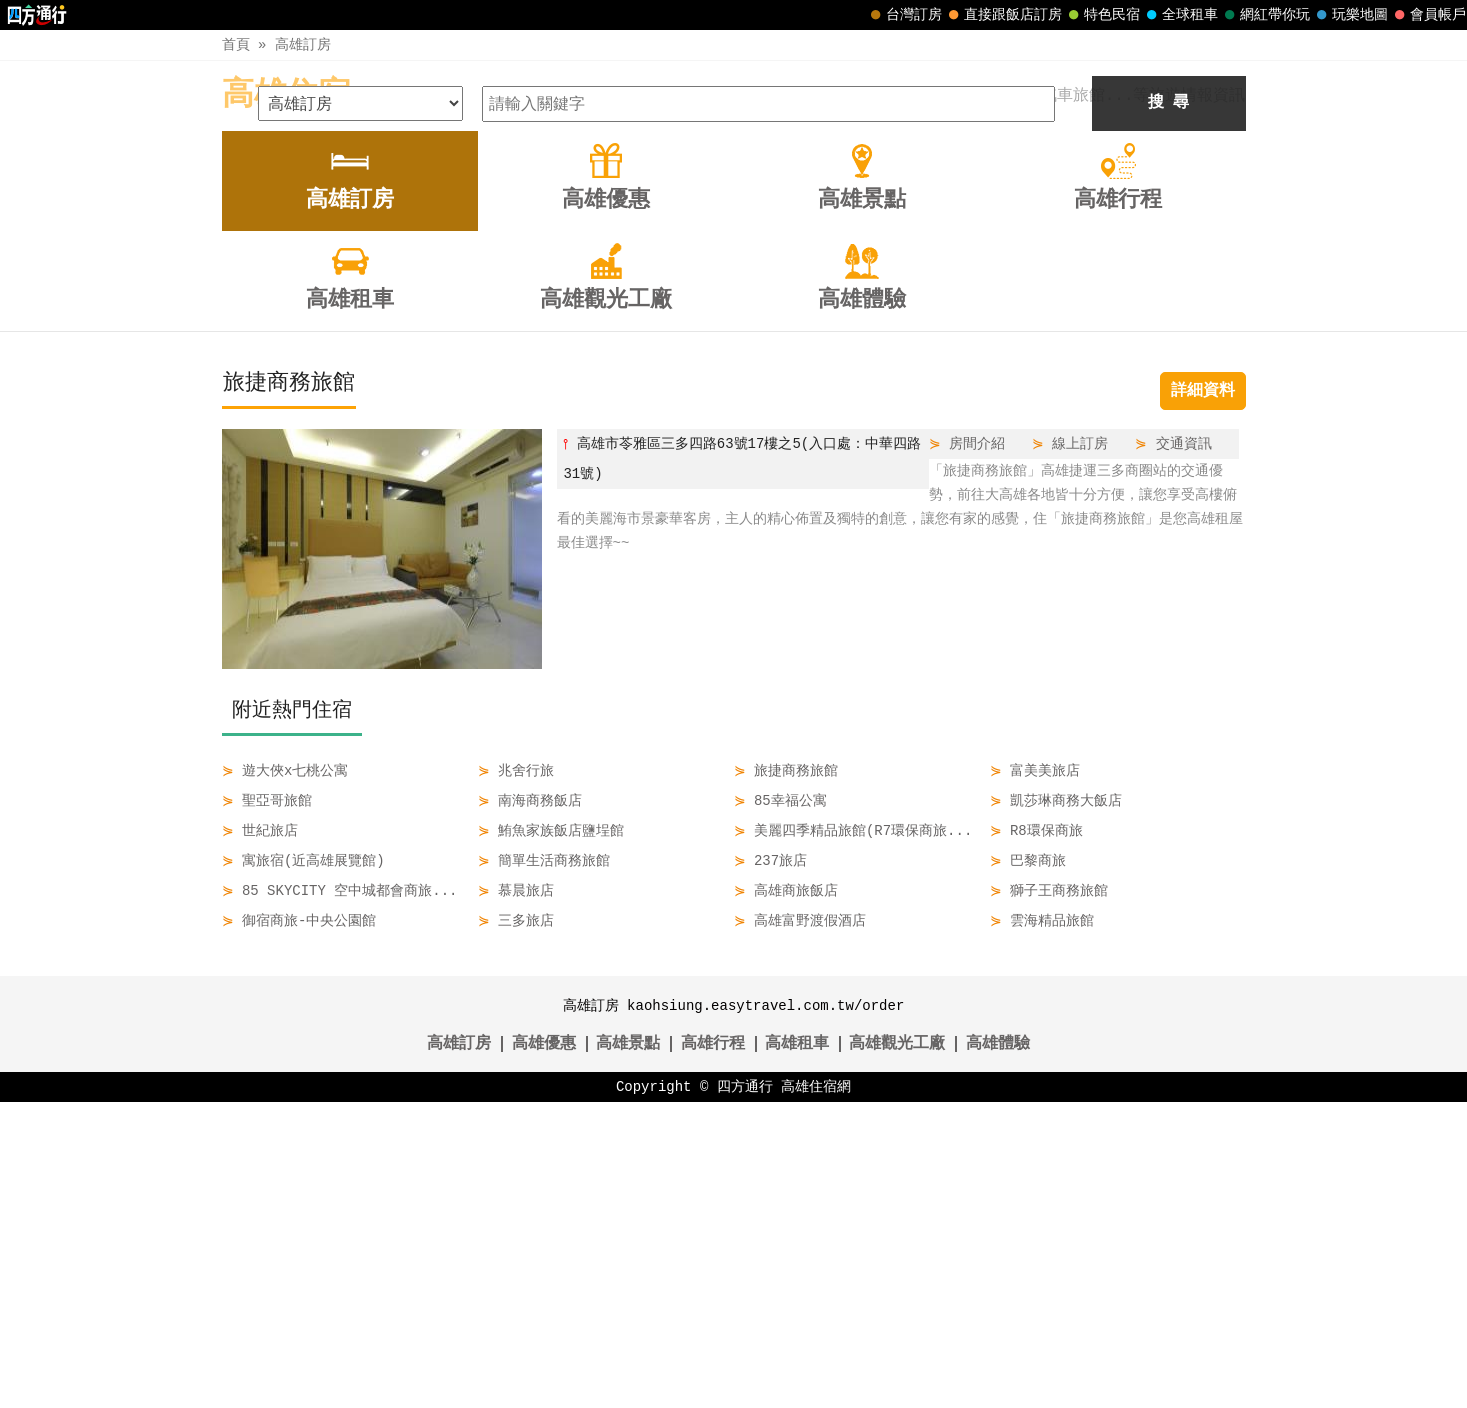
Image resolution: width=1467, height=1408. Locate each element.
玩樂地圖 (1350, 15)
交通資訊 (1184, 749)
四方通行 (745, 1392)
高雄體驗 (998, 1350)
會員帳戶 (1428, 15)
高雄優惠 (544, 1350)
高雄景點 (628, 1350)
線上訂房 (1080, 749)
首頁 (236, 44)
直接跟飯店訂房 (1003, 15)
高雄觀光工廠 (897, 1350)
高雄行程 (713, 1350)
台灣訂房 (904, 15)
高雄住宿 (286, 95)
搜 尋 (1169, 409)
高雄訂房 (303, 44)
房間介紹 (977, 749)
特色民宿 (1102, 15)
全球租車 (1180, 15)
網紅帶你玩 (1265, 15)
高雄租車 (797, 1350)
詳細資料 (1203, 697)
